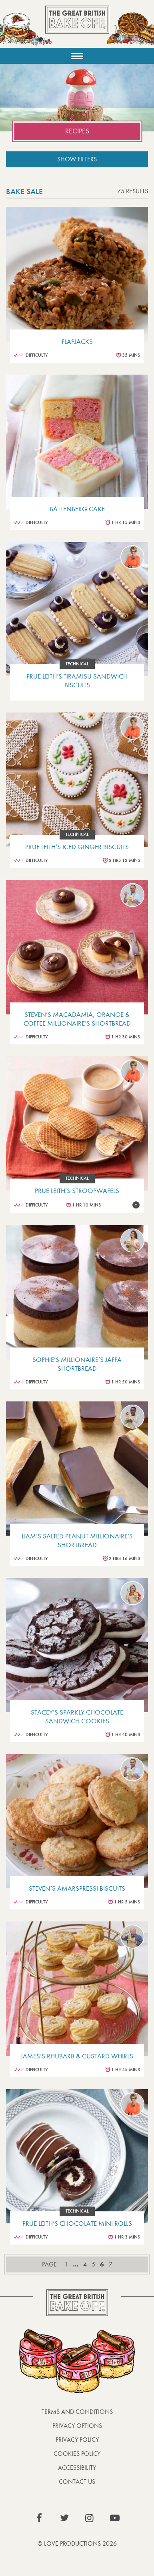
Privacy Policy (77, 2439)
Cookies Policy (77, 2453)
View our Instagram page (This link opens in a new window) (89, 2518)
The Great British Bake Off (77, 27)
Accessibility (77, 2467)
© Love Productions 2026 (77, 2543)
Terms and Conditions (77, 2411)
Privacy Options (77, 2425)
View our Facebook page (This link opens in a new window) (39, 2518)
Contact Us (77, 2481)
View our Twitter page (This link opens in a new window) (64, 2518)
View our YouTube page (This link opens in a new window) (115, 2518)
